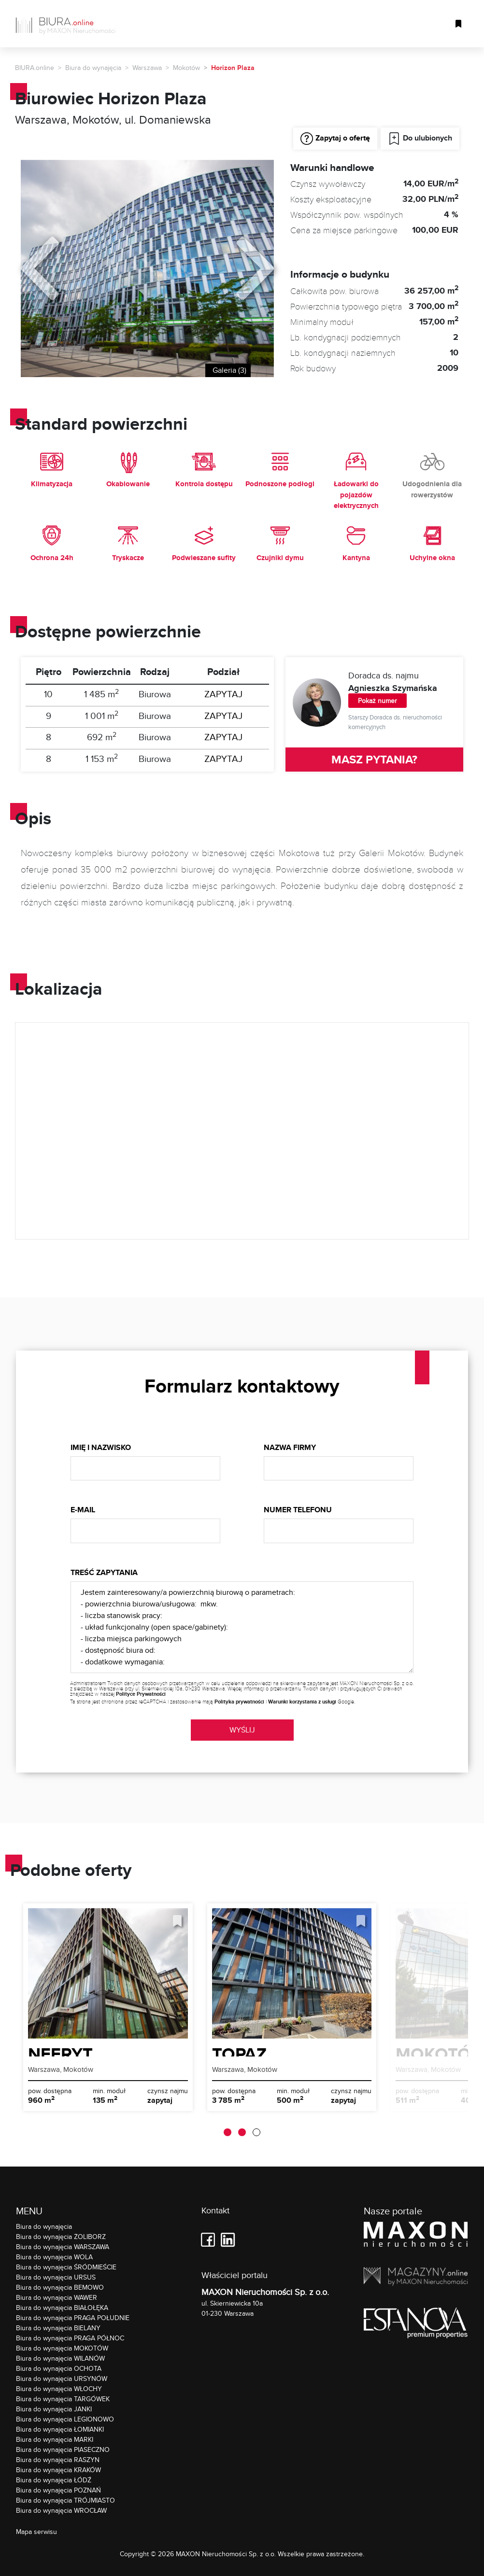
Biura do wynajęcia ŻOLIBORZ (61, 2236)
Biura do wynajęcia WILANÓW (60, 2358)
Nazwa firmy (290, 1447)
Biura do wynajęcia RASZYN (58, 2459)
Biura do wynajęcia (93, 67)
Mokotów (186, 67)
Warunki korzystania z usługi (302, 1701)
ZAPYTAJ (223, 694)
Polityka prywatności (239, 1701)
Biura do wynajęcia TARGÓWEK (63, 2399)
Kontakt (215, 2210)
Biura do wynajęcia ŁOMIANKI (60, 2429)
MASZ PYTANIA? (374, 759)
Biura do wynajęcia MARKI (54, 2439)
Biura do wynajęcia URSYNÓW (61, 2378)
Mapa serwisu (36, 2531)
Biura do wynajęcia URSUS (56, 2277)
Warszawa (147, 67)
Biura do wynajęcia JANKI (54, 2409)
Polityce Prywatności (141, 1694)
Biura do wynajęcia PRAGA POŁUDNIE (72, 2318)
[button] (227, 2132)
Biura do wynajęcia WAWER (56, 2297)
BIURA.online (34, 67)
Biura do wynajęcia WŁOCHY (59, 2388)
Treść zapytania (104, 1572)
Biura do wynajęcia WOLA (54, 2257)
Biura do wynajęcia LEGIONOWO (65, 2419)
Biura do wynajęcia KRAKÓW (58, 2470)
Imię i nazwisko (101, 1447)
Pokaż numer (377, 700)
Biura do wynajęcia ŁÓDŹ (53, 2480)
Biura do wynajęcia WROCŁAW (61, 2510)
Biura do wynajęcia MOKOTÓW (62, 2348)
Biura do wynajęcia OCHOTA (58, 2368)
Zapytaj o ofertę (335, 138)
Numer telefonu (298, 1509)
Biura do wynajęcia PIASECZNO (63, 2449)
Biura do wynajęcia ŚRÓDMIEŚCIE (66, 2267)
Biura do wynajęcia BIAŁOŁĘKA (62, 2307)
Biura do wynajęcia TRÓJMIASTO (65, 2500)
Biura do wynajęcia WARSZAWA (62, 2247)
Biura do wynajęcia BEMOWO (60, 2287)
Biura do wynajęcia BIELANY (58, 2328)
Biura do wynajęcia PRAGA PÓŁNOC (70, 2338)
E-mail (83, 1509)
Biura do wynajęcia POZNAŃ (58, 2490)
